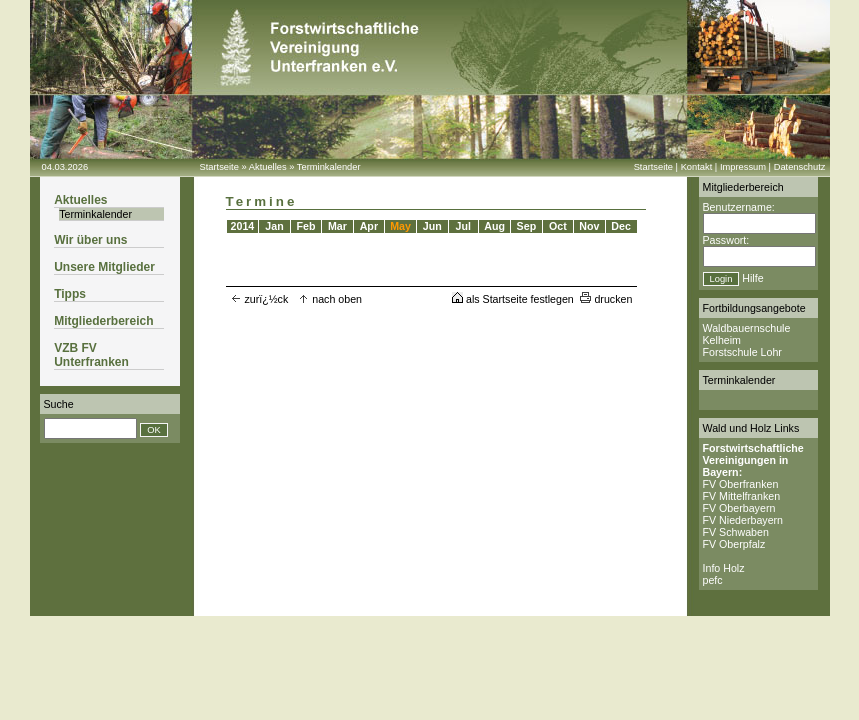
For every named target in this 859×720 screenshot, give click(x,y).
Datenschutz (800, 167)
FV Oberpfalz (734, 544)
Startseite (219, 167)
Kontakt (697, 167)
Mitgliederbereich (103, 321)
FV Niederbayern (743, 520)
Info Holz (724, 568)
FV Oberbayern (739, 508)
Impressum (743, 167)
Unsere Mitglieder (104, 267)
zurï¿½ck (260, 299)
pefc (713, 580)
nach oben (330, 299)
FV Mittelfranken (742, 496)
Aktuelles (268, 167)
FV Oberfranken (741, 484)
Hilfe (752, 278)
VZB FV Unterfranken (91, 355)
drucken (606, 299)
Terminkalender (329, 167)
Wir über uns (90, 240)
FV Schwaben (736, 532)
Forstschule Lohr (742, 352)
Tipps (70, 294)
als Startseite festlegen (513, 299)
